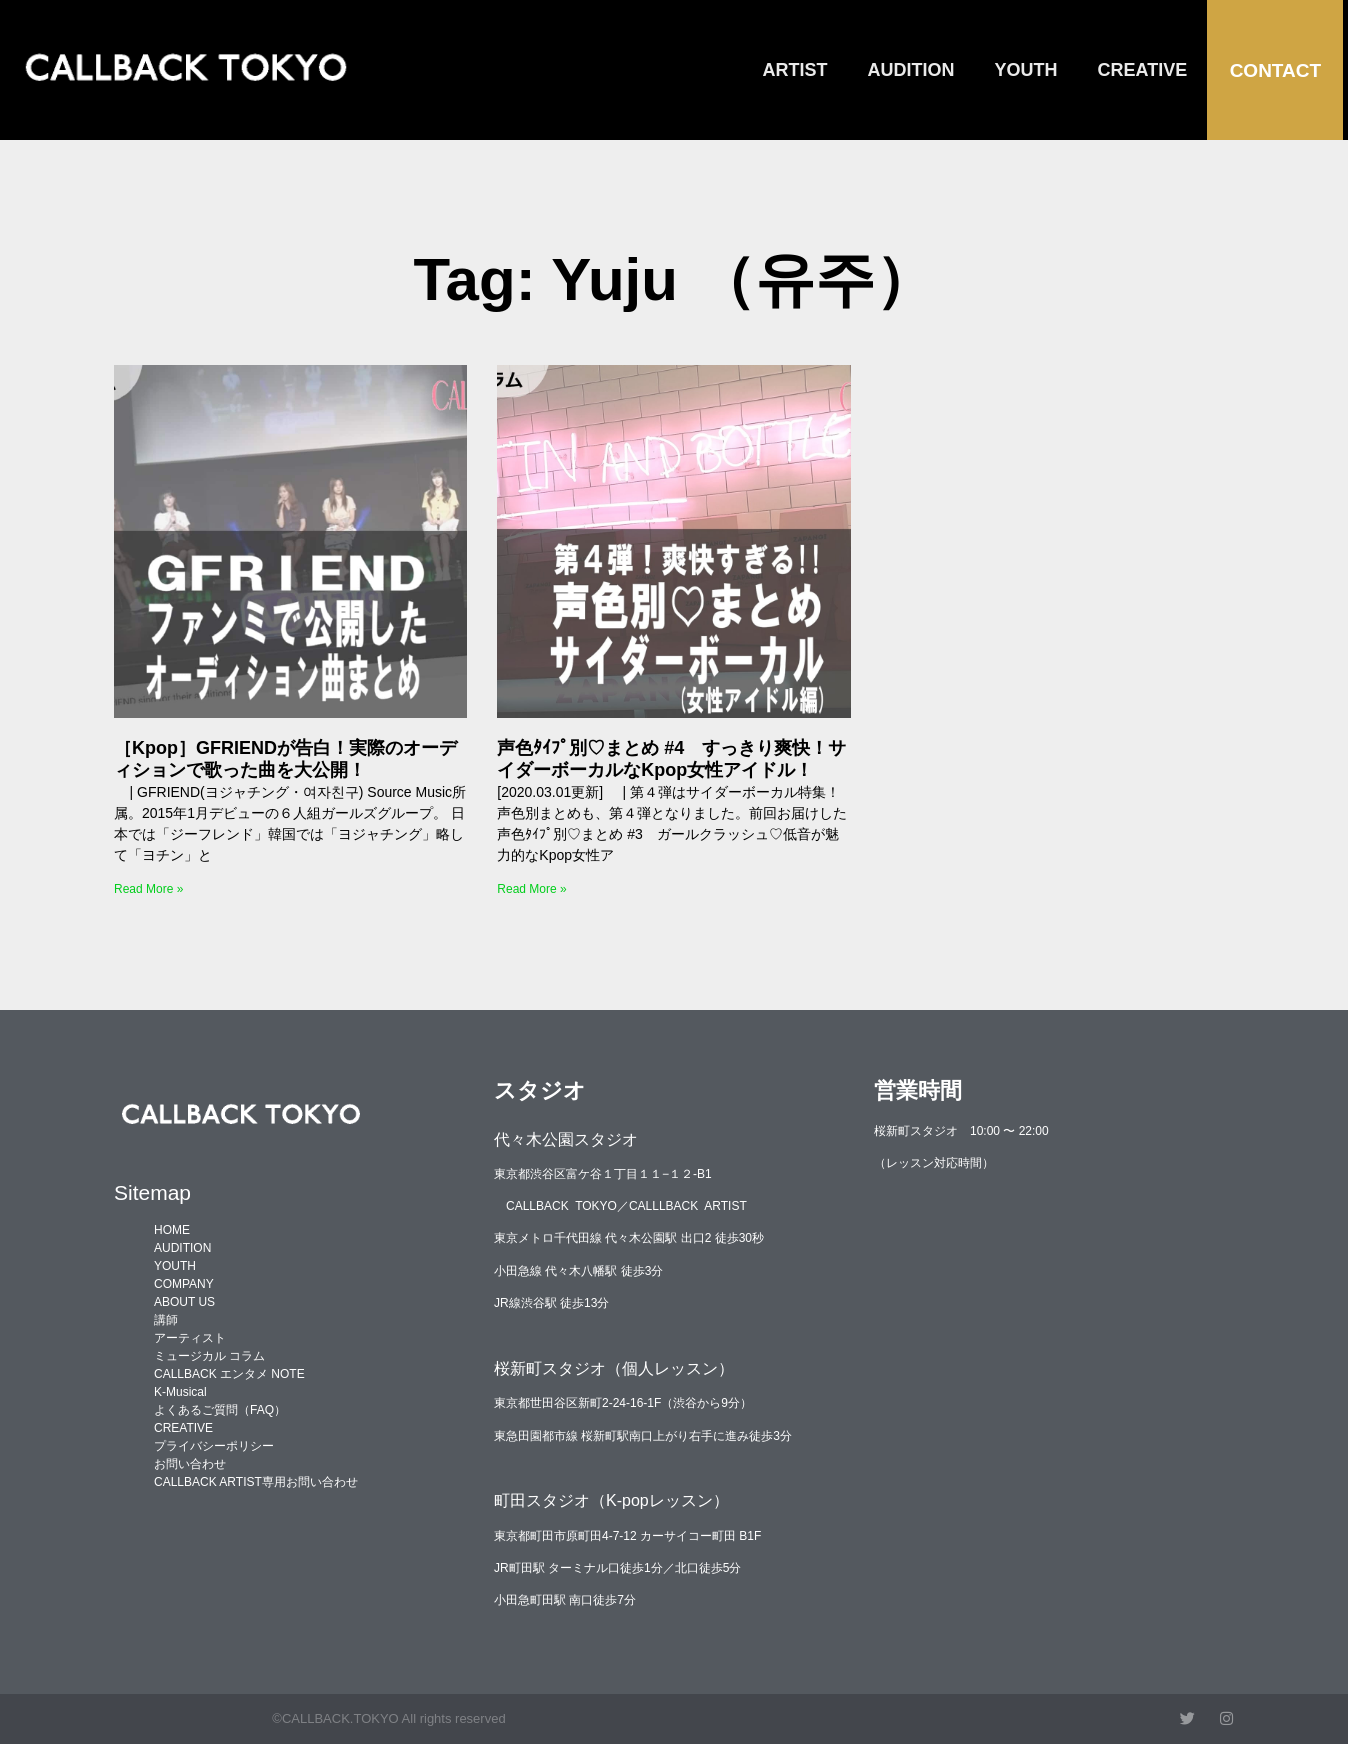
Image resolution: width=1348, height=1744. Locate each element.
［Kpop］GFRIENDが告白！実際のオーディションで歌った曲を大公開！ (285, 759)
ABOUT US (184, 1302)
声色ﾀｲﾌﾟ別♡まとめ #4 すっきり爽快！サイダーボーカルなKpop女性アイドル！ (671, 759)
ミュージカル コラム (209, 1356)
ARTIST (795, 70)
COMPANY (184, 1284)
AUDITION (911, 70)
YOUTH (1026, 70)
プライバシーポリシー (214, 1446)
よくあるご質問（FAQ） (220, 1410)
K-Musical (180, 1392)
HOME (172, 1230)
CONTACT (1275, 70)
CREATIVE (1143, 70)
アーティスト (190, 1338)
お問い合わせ (190, 1464)
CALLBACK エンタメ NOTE (229, 1374)
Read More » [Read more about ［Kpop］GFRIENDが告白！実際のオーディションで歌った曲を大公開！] (148, 889)
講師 (166, 1320)
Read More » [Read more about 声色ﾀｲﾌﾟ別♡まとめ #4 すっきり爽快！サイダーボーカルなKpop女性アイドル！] (531, 889)
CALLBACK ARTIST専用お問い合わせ (256, 1482)
